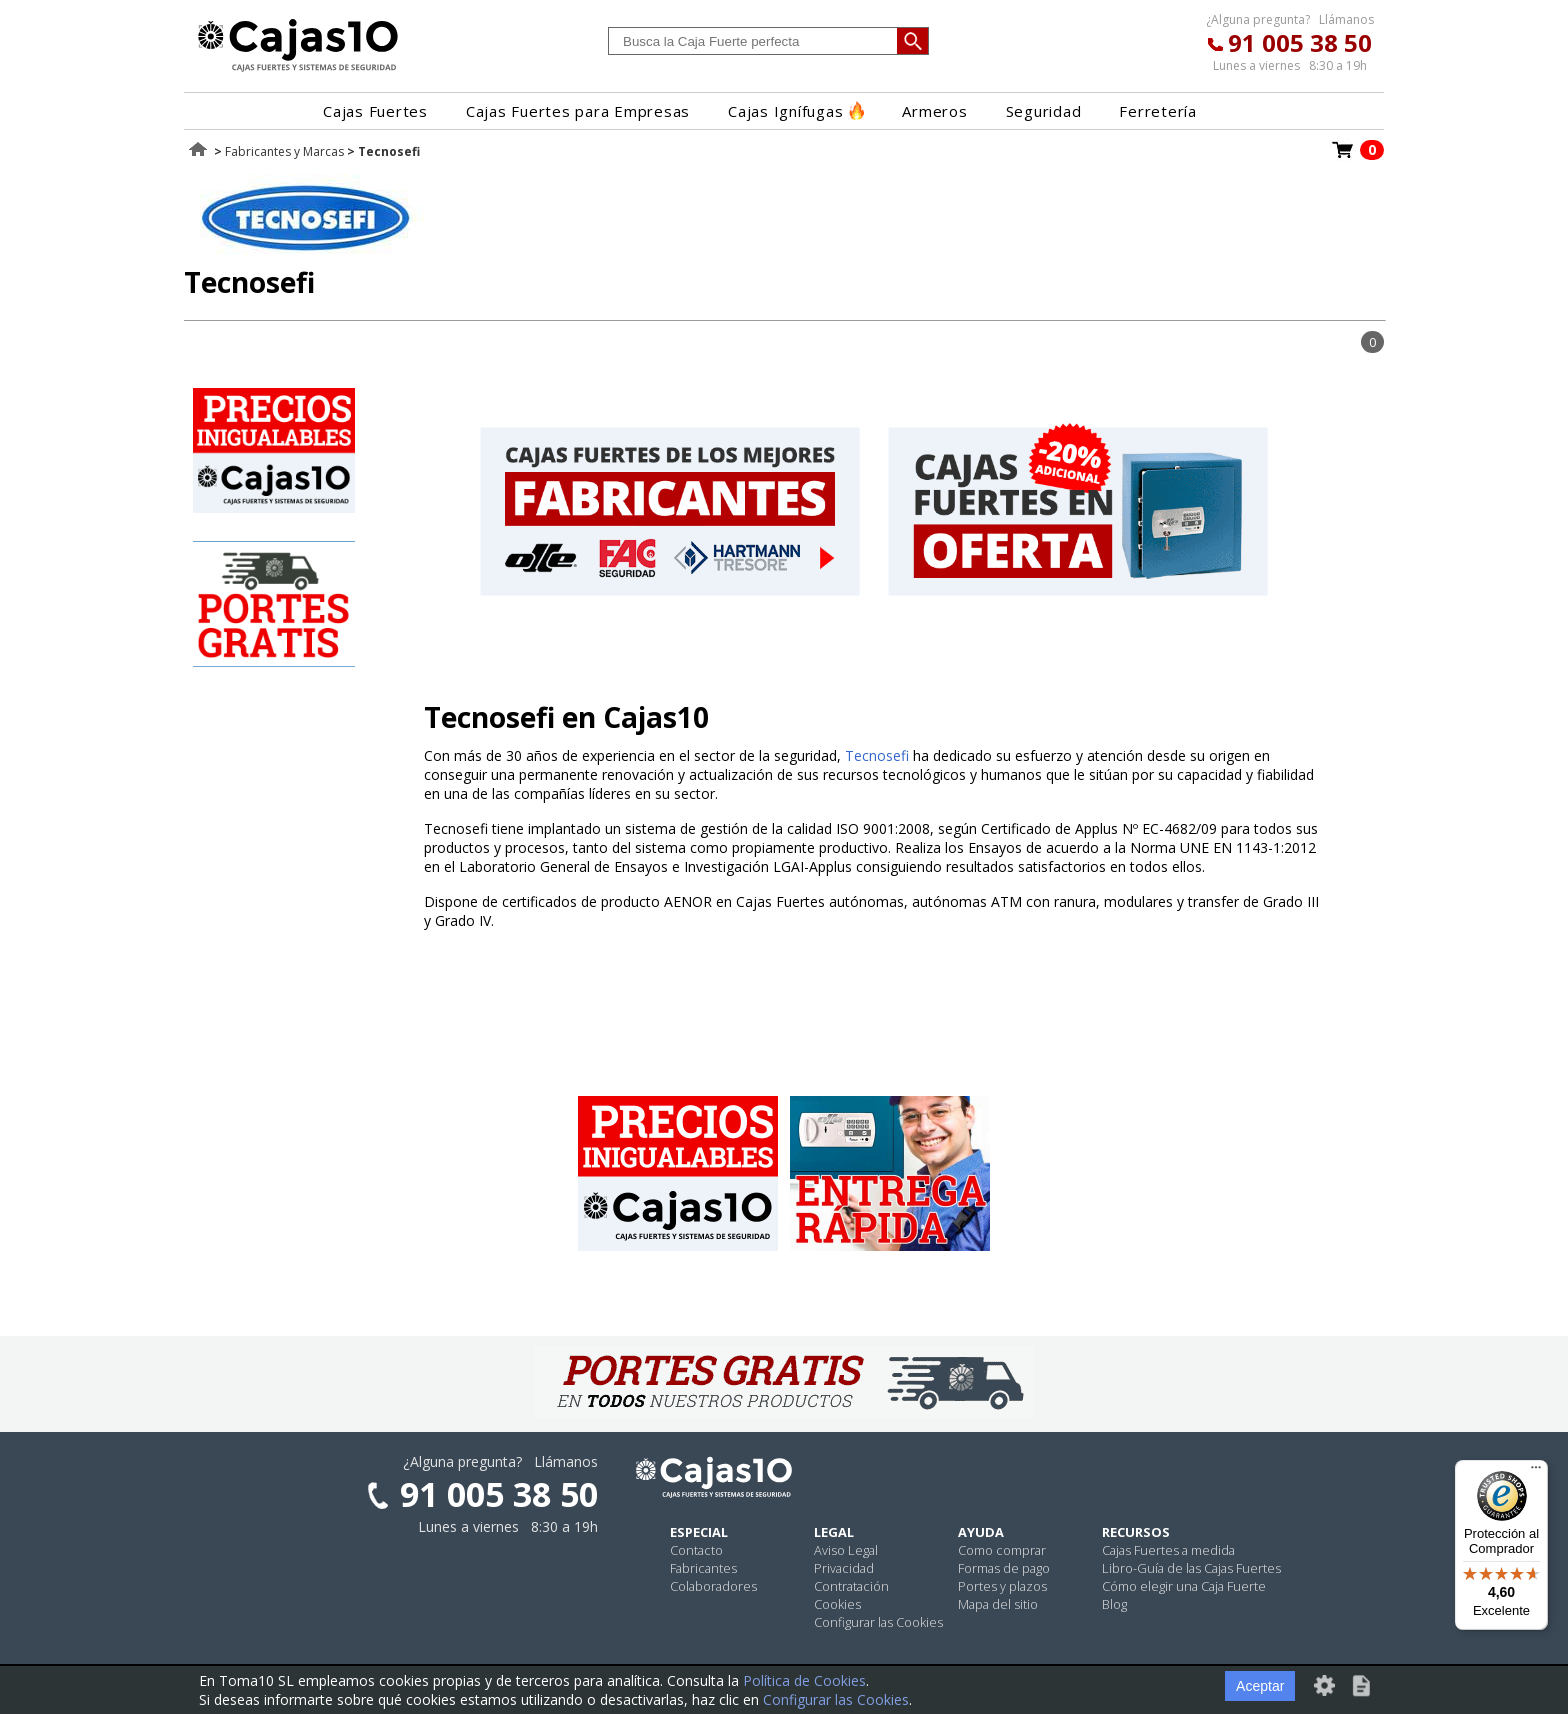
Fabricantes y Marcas (284, 151)
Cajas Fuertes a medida (1168, 1550)
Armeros (934, 111)
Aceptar (1260, 1686)
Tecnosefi (877, 755)
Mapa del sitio (998, 1604)
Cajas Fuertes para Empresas (578, 111)
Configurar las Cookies (878, 1622)
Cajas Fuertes (375, 111)
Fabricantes (703, 1568)
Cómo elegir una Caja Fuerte (1184, 1586)
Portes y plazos (1002, 1586)
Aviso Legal (846, 1550)
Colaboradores (713, 1586)
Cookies (837, 1604)
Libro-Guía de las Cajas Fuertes (1191, 1568)
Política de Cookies (804, 1680)
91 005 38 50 (1300, 42)
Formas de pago (1004, 1568)
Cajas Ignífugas (796, 111)
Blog (1114, 1604)
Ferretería (1158, 111)
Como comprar (1002, 1550)
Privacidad (844, 1568)
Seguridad (1044, 111)
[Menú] (1536, 1472)
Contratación (851, 1586)
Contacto (696, 1550)
